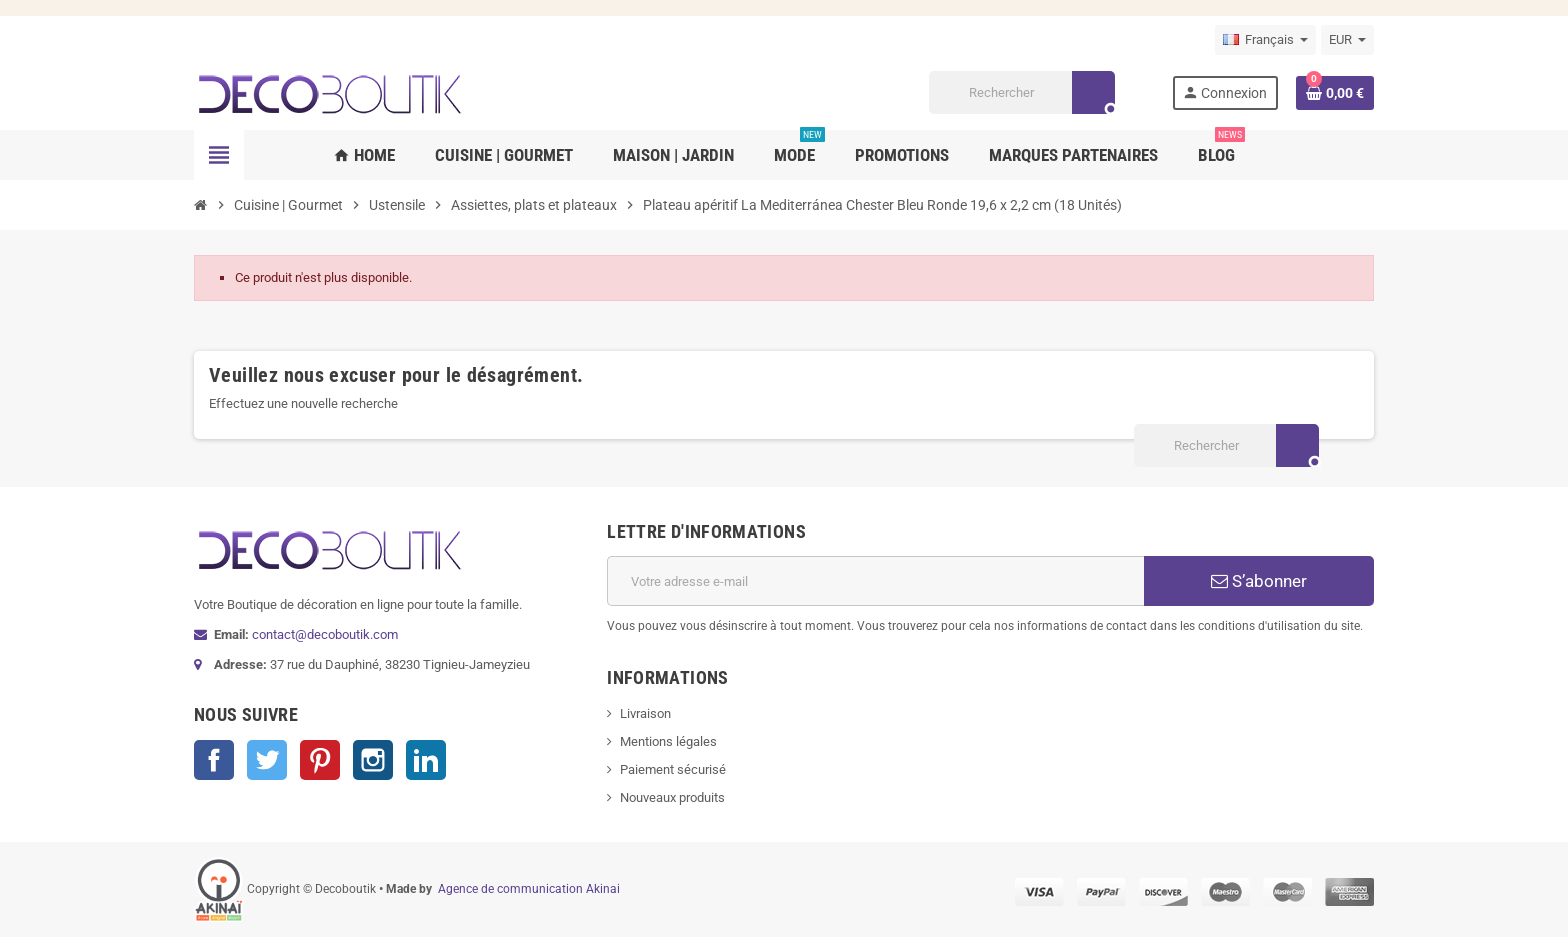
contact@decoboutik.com (325, 634)
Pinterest (320, 760)
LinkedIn (426, 760)
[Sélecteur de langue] (1265, 40)
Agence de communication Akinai (529, 889)
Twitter (267, 760)
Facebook (214, 760)
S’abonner (1259, 581)
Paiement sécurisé (673, 769)
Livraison (645, 713)
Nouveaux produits (672, 797)
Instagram (373, 760)
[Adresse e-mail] (875, 581)
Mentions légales (668, 741)
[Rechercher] (1021, 92)
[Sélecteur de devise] (1347, 40)
